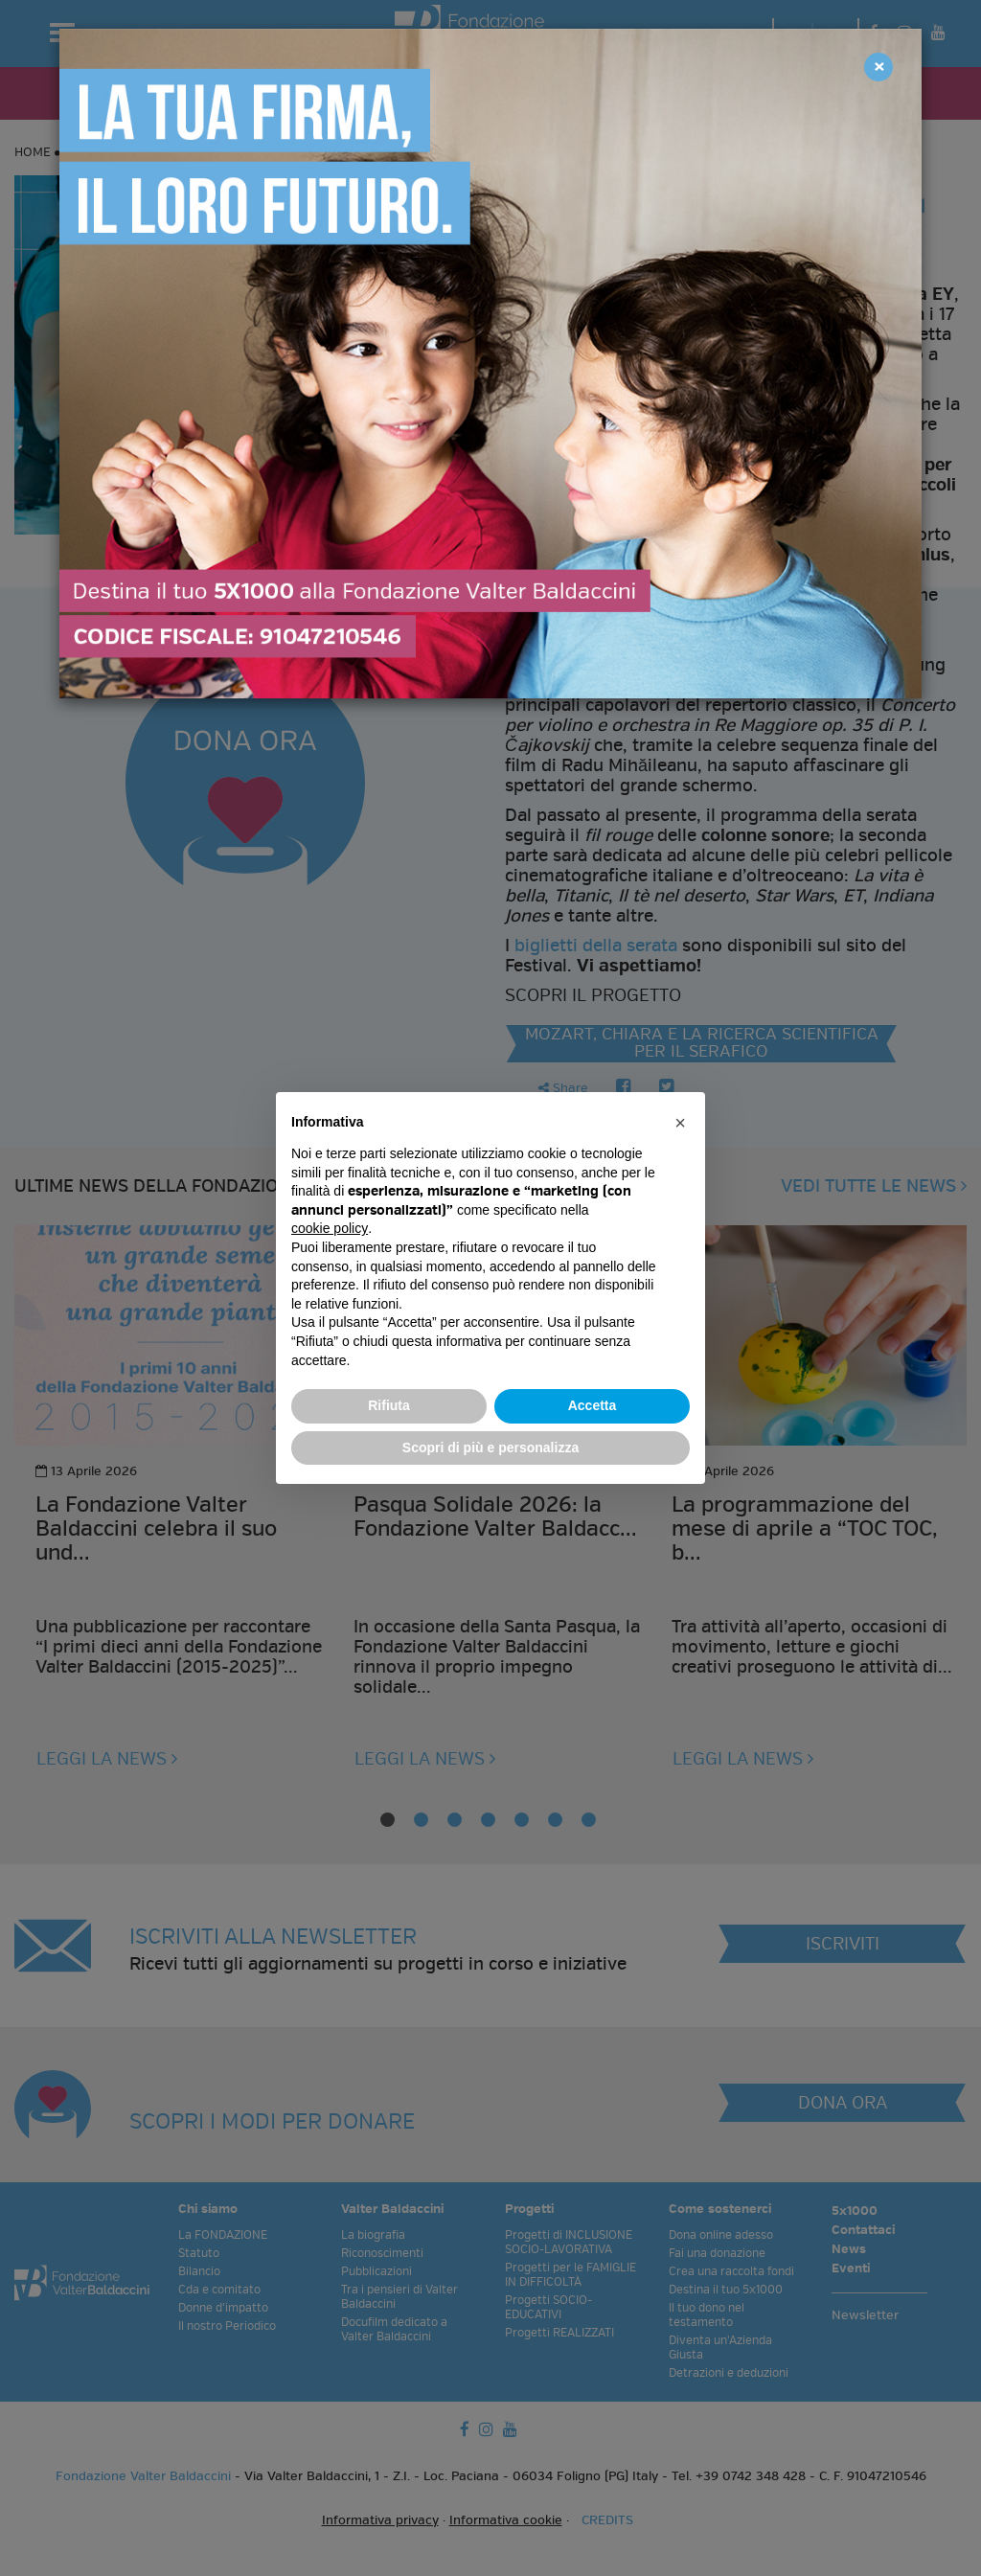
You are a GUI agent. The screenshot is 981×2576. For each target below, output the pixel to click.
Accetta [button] (592, 1405)
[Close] (878, 67)
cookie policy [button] (329, 1228)
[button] (680, 1122)
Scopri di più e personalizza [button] (490, 1447)
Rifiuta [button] (389, 1405)
